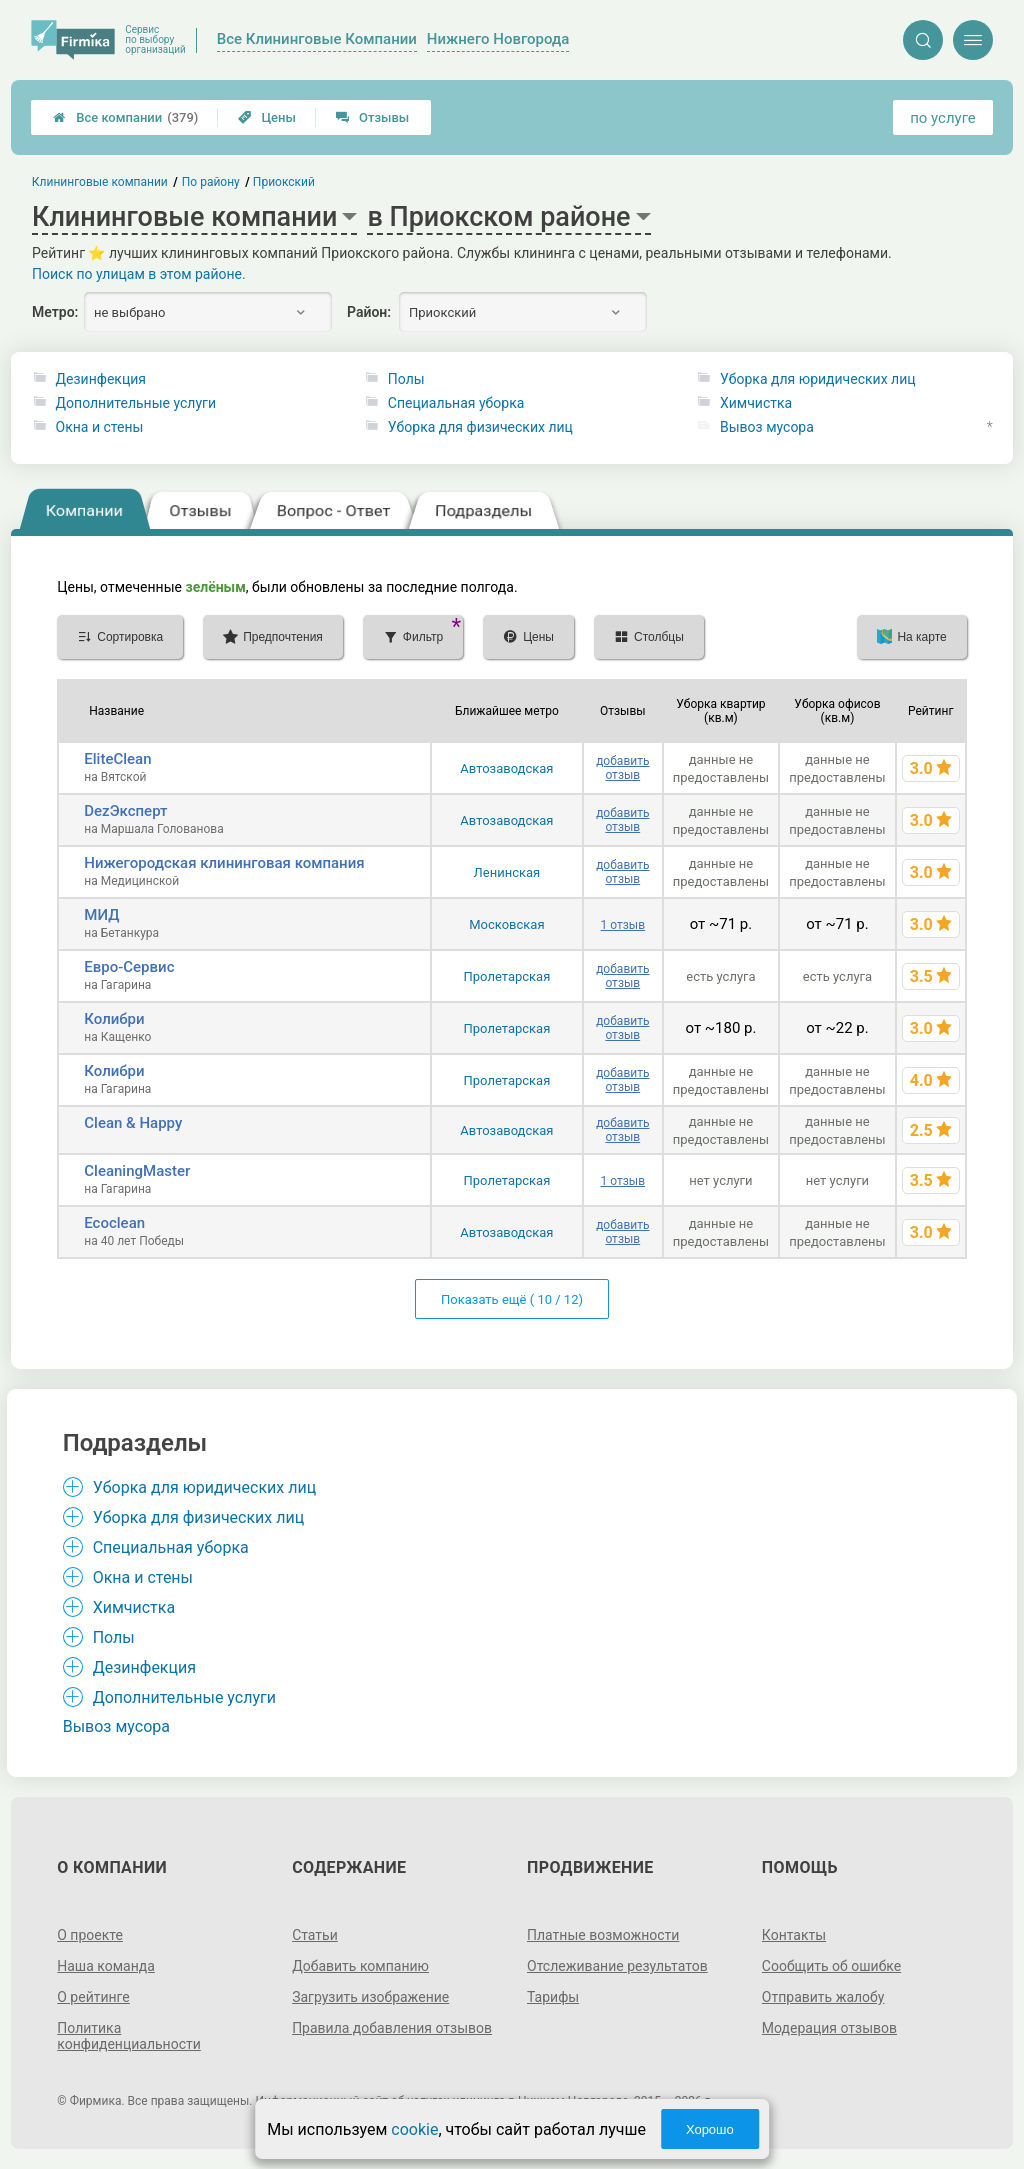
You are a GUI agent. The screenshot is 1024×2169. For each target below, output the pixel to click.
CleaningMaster (137, 1171)
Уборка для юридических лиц (818, 379)
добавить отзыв (622, 768)
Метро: (55, 312)
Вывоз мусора (767, 427)
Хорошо (710, 2129)
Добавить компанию (360, 1966)
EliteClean (117, 759)
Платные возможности (603, 1935)
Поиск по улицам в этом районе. (139, 274)
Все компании (125, 117)
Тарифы (553, 1997)
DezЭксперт (125, 811)
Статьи (315, 1935)
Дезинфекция (101, 379)
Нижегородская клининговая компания (224, 863)
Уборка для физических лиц (480, 427)
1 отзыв (623, 925)
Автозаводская (506, 768)
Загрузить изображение (370, 1997)
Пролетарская (507, 976)
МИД (101, 915)
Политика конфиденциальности (129, 2036)
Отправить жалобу (823, 1997)
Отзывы (372, 117)
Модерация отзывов (829, 2028)
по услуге (943, 118)
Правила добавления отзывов (392, 2028)
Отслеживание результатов (617, 1966)
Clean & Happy (133, 1123)
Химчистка (756, 403)
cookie (414, 2129)
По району (211, 182)
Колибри (114, 1019)
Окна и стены (100, 427)
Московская (506, 924)
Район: (369, 312)
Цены (267, 117)
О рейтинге (93, 1997)
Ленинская (507, 872)
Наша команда (106, 1966)
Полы (406, 379)
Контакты (794, 1935)
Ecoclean (114, 1223)
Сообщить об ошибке (831, 1966)
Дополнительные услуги (136, 403)
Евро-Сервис (129, 967)
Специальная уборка (456, 403)
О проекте (90, 1935)
